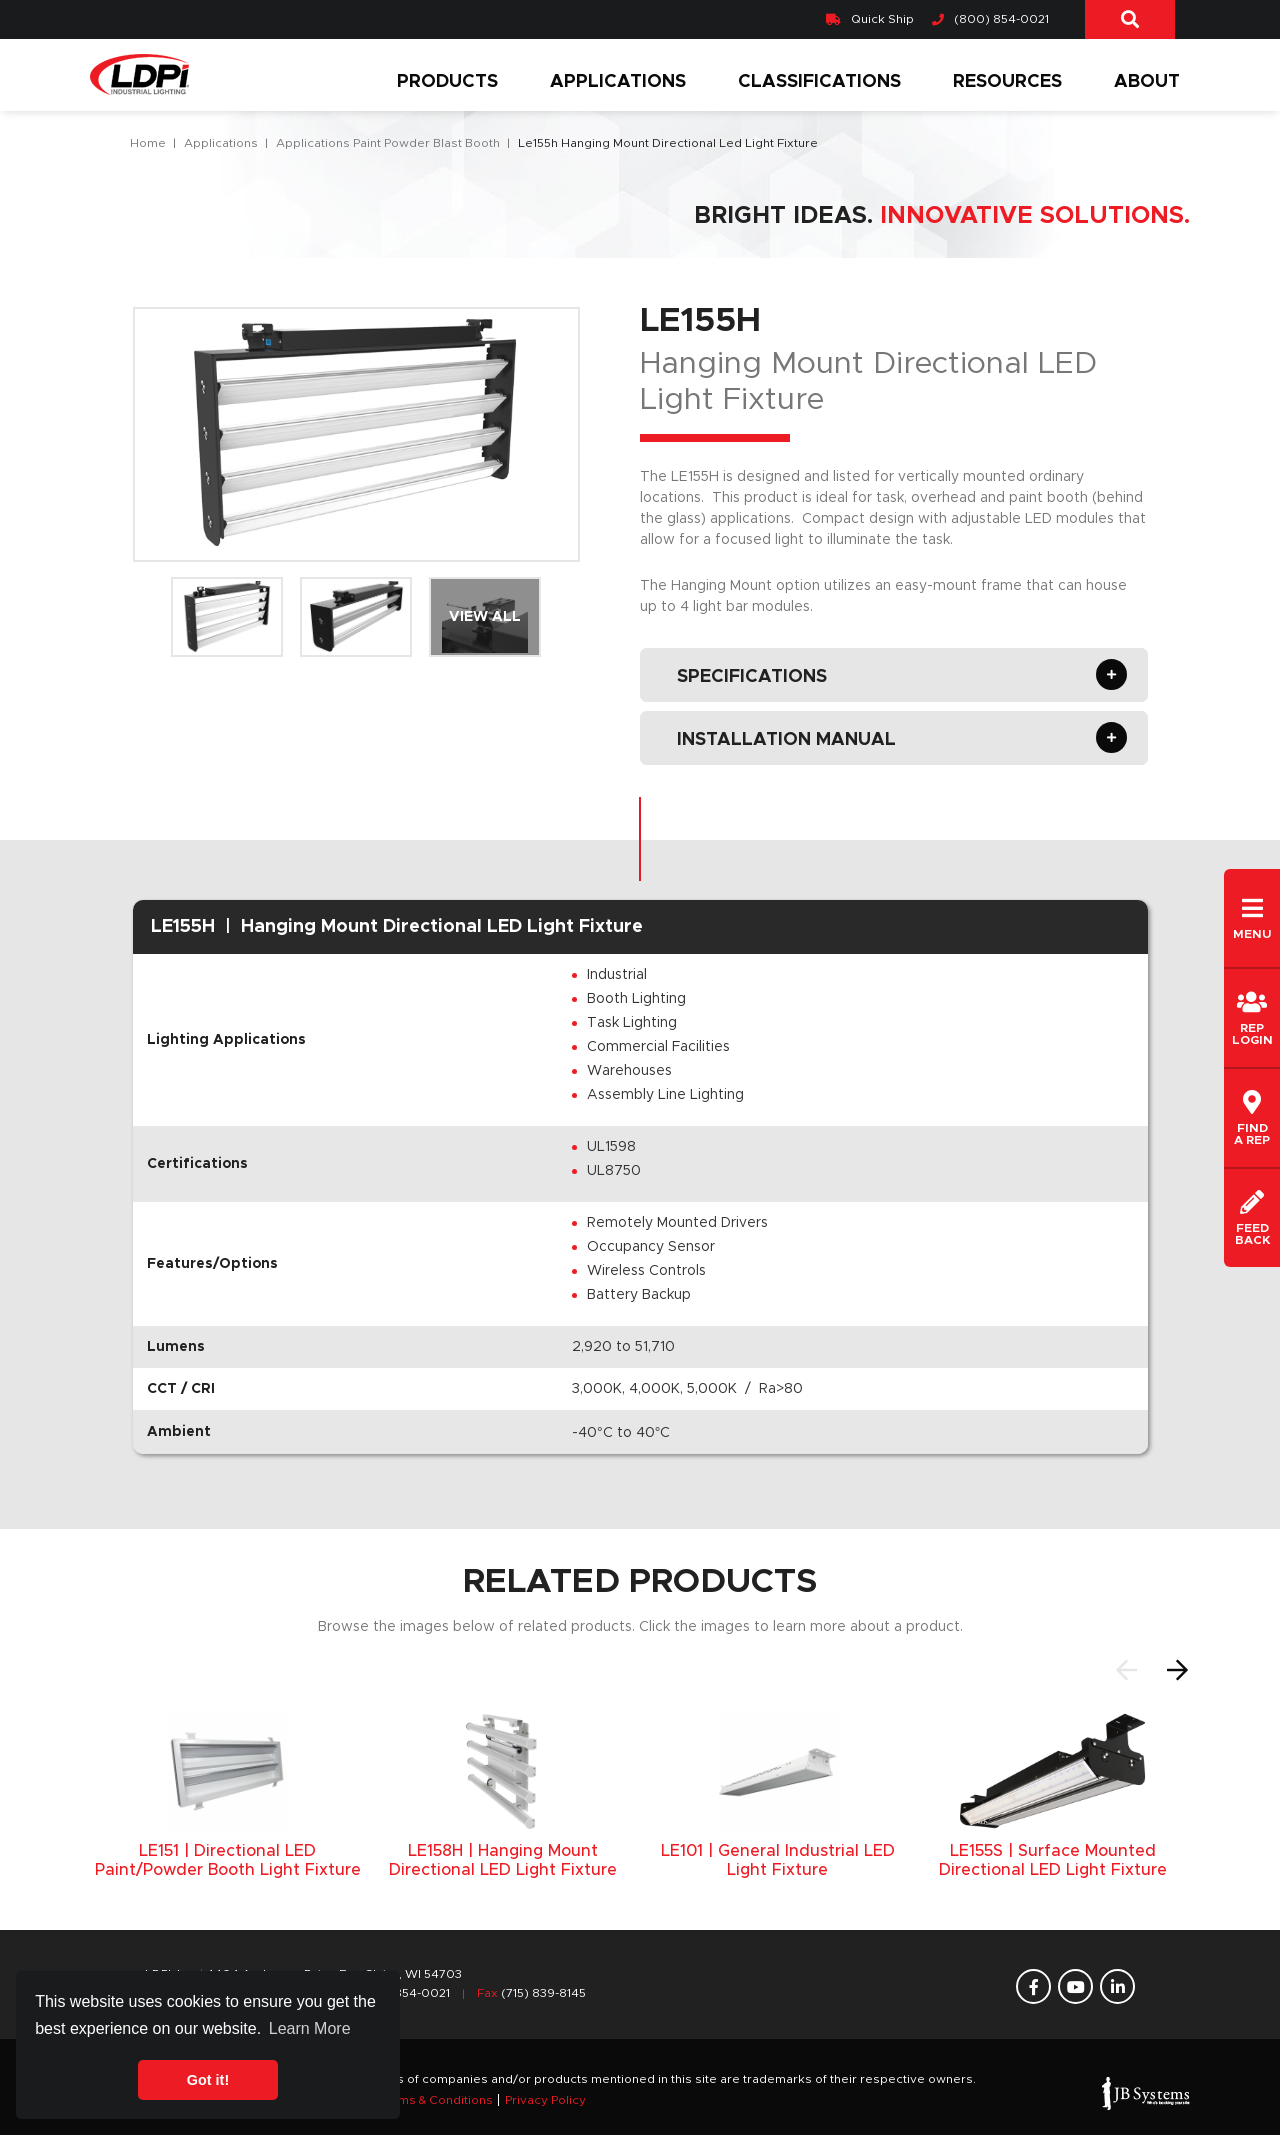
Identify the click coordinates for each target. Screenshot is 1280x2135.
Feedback (1252, 1218)
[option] (227, 1796)
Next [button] (1177, 1670)
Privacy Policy (545, 2100)
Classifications (819, 82)
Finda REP (1252, 1118)
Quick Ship (870, 19)
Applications (618, 82)
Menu (1252, 918)
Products (447, 82)
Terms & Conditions (435, 2100)
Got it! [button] (208, 2080)
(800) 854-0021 (990, 19)
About (1147, 82)
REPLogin (1252, 1018)
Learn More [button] (310, 2028)
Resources (1007, 82)
